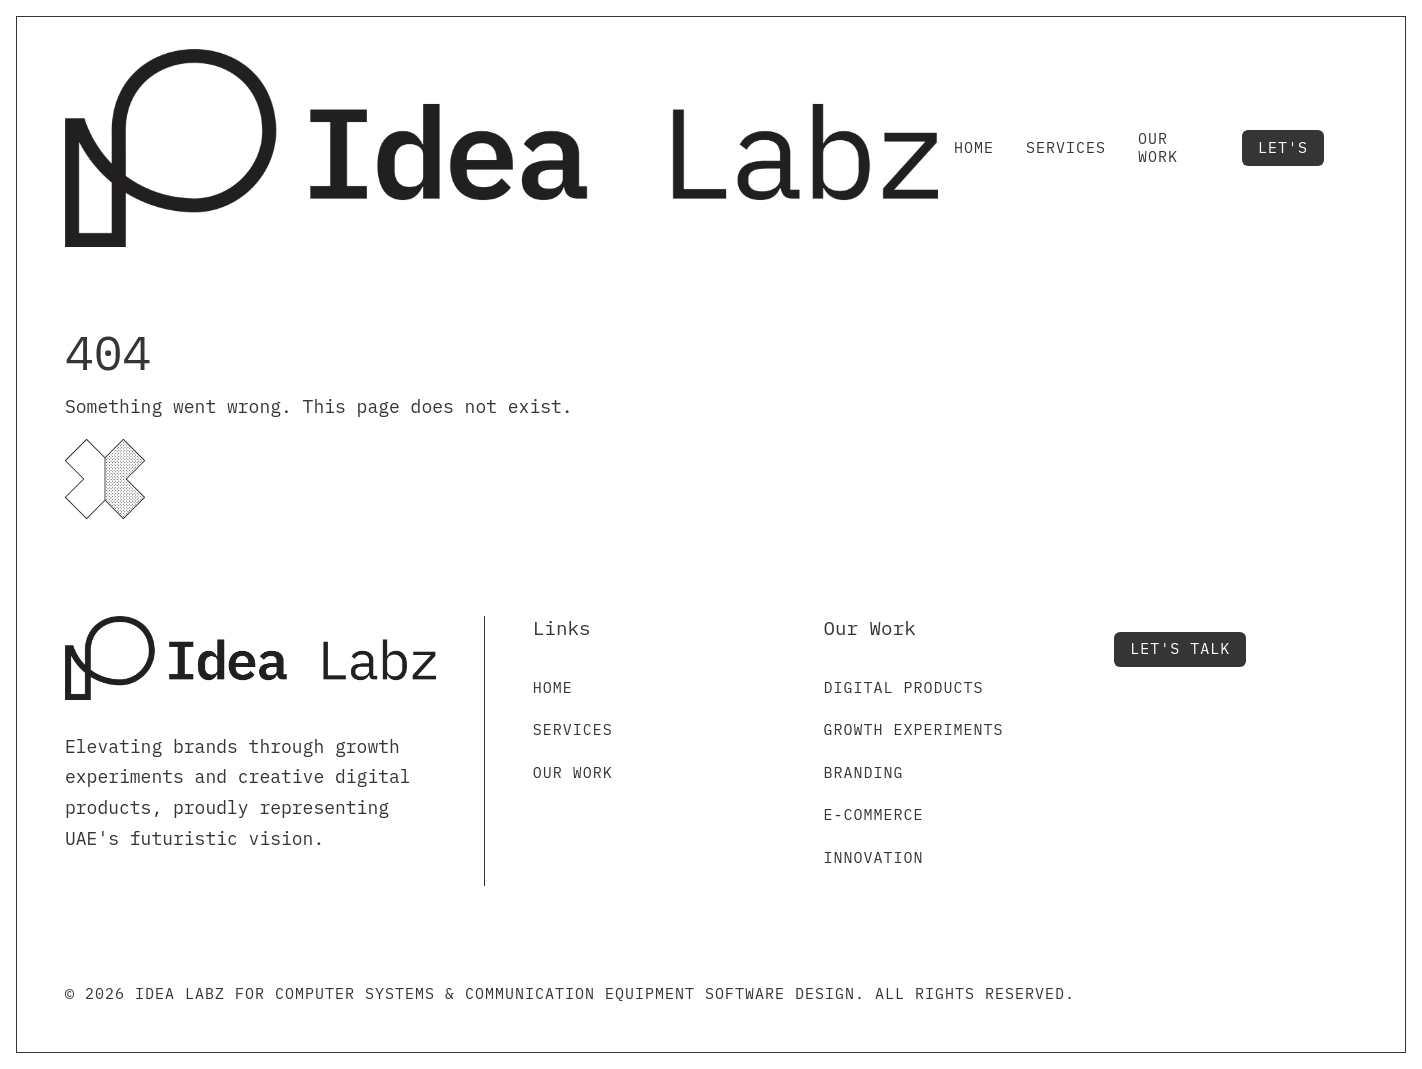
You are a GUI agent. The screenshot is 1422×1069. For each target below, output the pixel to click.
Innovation (874, 857)
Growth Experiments (914, 729)
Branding (864, 772)
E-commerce (874, 814)
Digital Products (904, 687)
